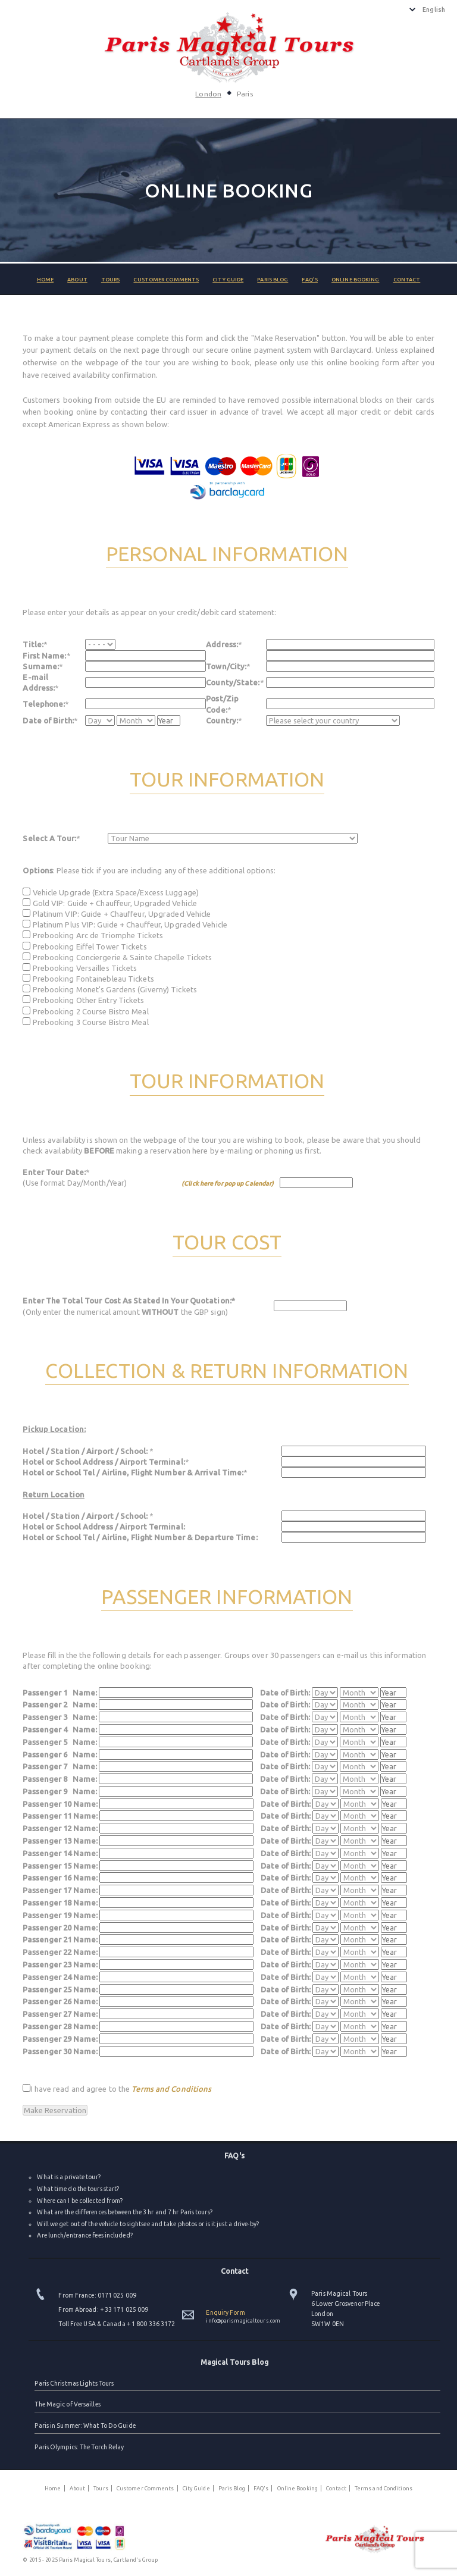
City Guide (227, 280)
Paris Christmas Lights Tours (74, 2383)
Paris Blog (272, 280)
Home (45, 280)
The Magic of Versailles (67, 2404)
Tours (110, 280)
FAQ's (310, 280)
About (77, 280)
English (433, 9)
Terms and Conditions (171, 2089)
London (208, 94)
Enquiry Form (225, 2312)
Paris (245, 94)
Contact (407, 280)
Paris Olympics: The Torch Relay (79, 2446)
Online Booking (355, 280)
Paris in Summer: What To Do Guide (85, 2425)
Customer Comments (166, 280)
